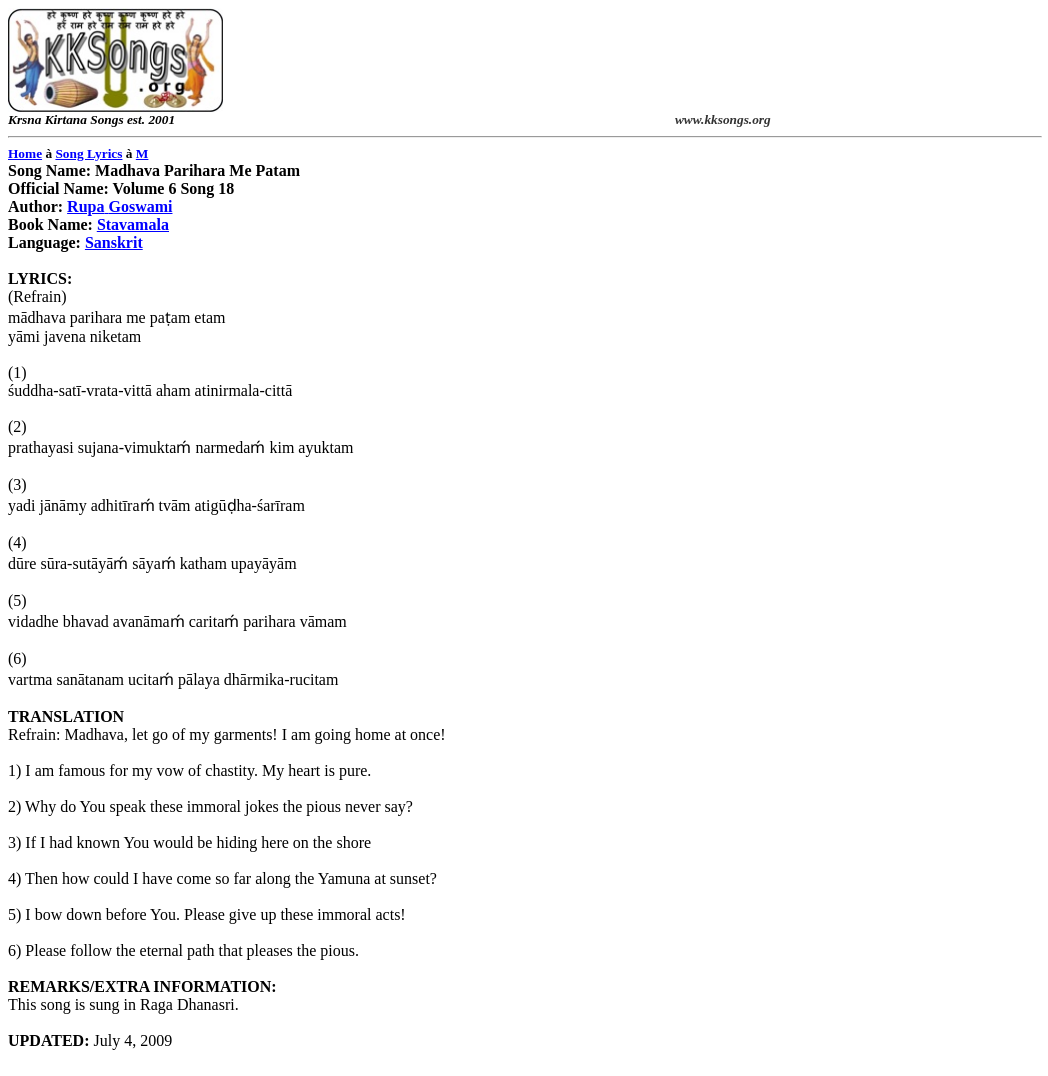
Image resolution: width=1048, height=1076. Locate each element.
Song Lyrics (88, 153)
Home (25, 153)
